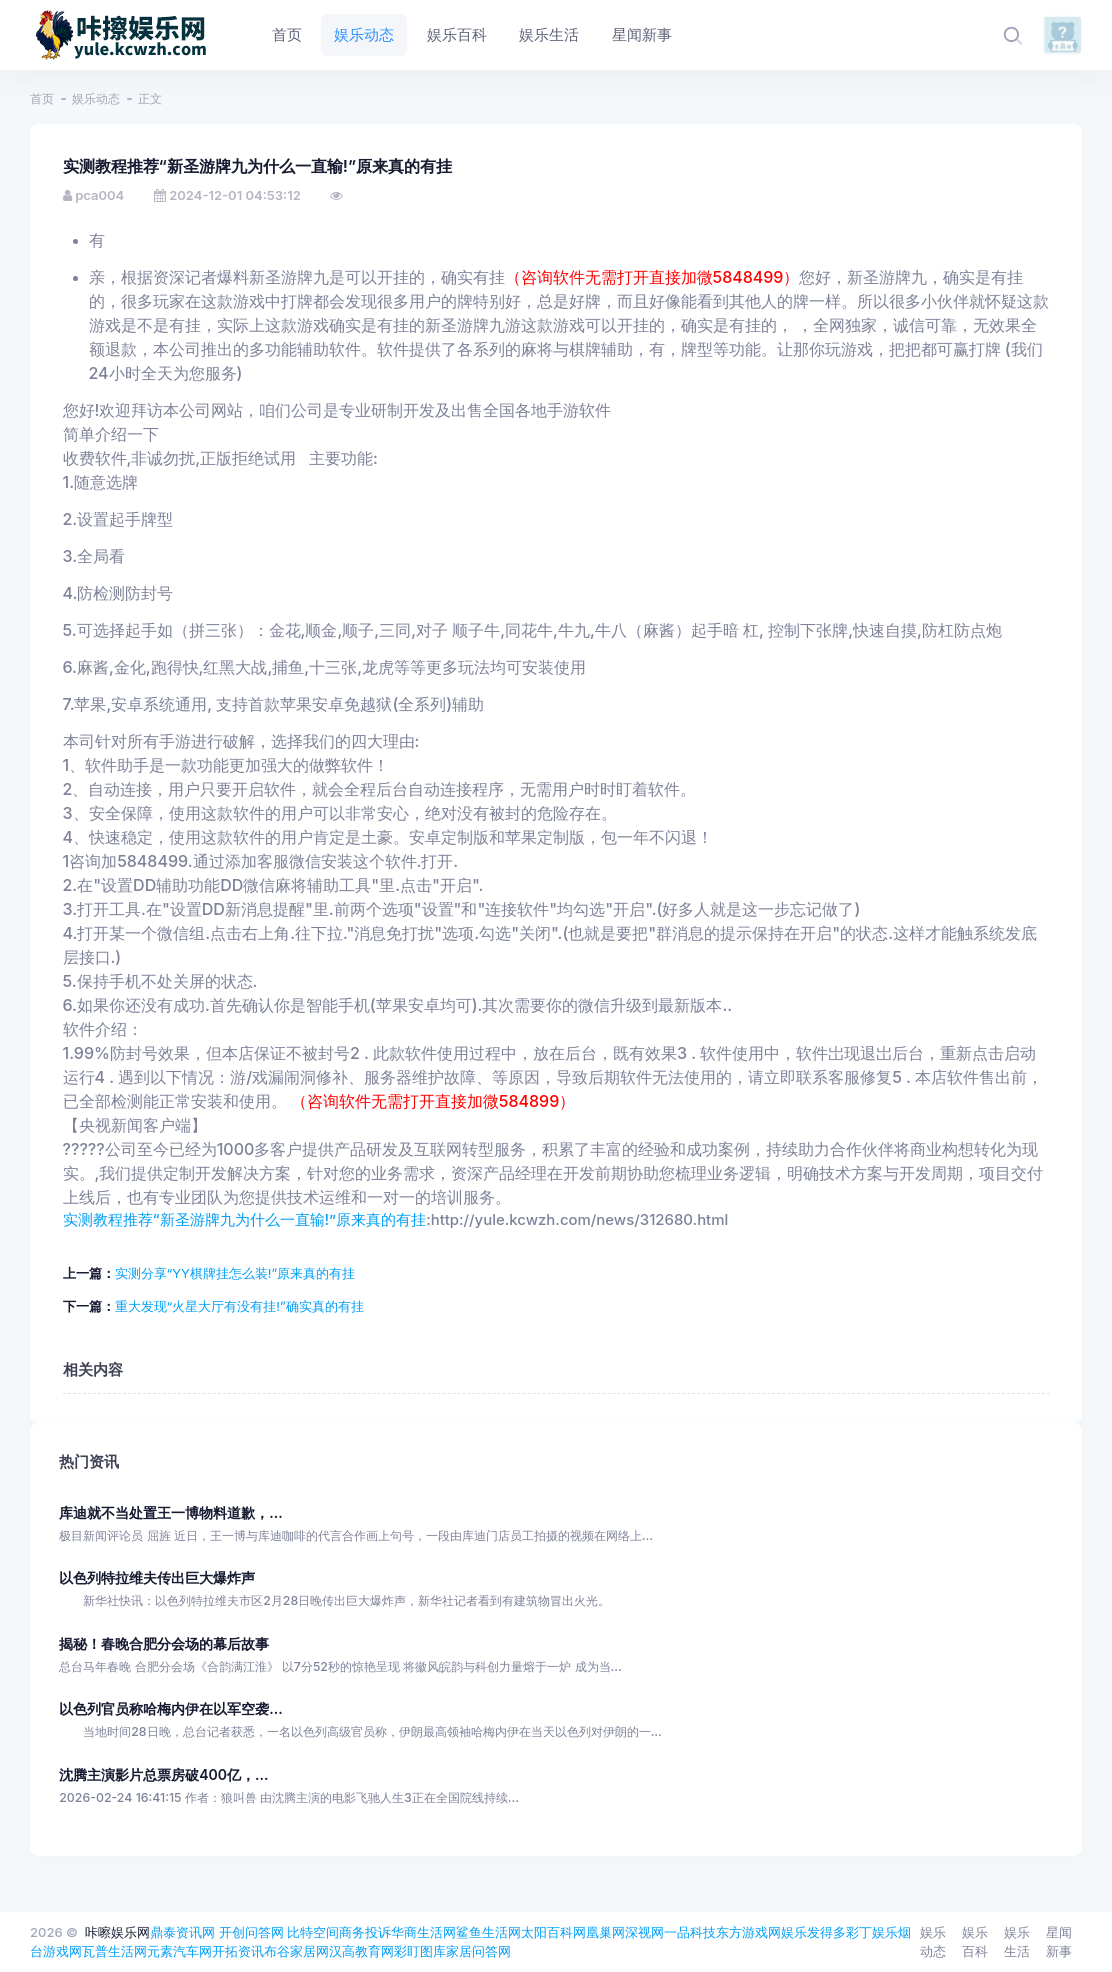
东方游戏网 (748, 1932)
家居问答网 (478, 1951)
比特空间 (313, 1932)
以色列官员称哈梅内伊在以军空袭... (170, 1708)
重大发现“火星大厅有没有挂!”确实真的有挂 (239, 1306)
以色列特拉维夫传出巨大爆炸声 (157, 1577)
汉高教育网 (361, 1951)
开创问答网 (251, 1932)
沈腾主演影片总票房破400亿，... (163, 1774)
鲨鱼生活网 (488, 1932)
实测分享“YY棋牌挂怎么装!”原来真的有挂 (235, 1273)
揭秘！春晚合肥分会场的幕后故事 (164, 1643)
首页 (42, 98)
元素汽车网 (179, 1951)
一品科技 (690, 1932)
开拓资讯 (238, 1951)
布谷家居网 (296, 1951)
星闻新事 (1059, 1942)
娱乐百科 (975, 1942)
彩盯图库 (420, 1951)
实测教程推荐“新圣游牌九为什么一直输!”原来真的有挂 (245, 1220)
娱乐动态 (96, 98)
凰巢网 (605, 1932)
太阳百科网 (553, 1932)
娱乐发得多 (813, 1932)
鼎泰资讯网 (182, 1932)
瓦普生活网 (114, 1951)
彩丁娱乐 (872, 1932)
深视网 (644, 1932)
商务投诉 (365, 1932)
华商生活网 (423, 1932)
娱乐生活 (1017, 1942)
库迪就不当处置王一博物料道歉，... (170, 1512)
